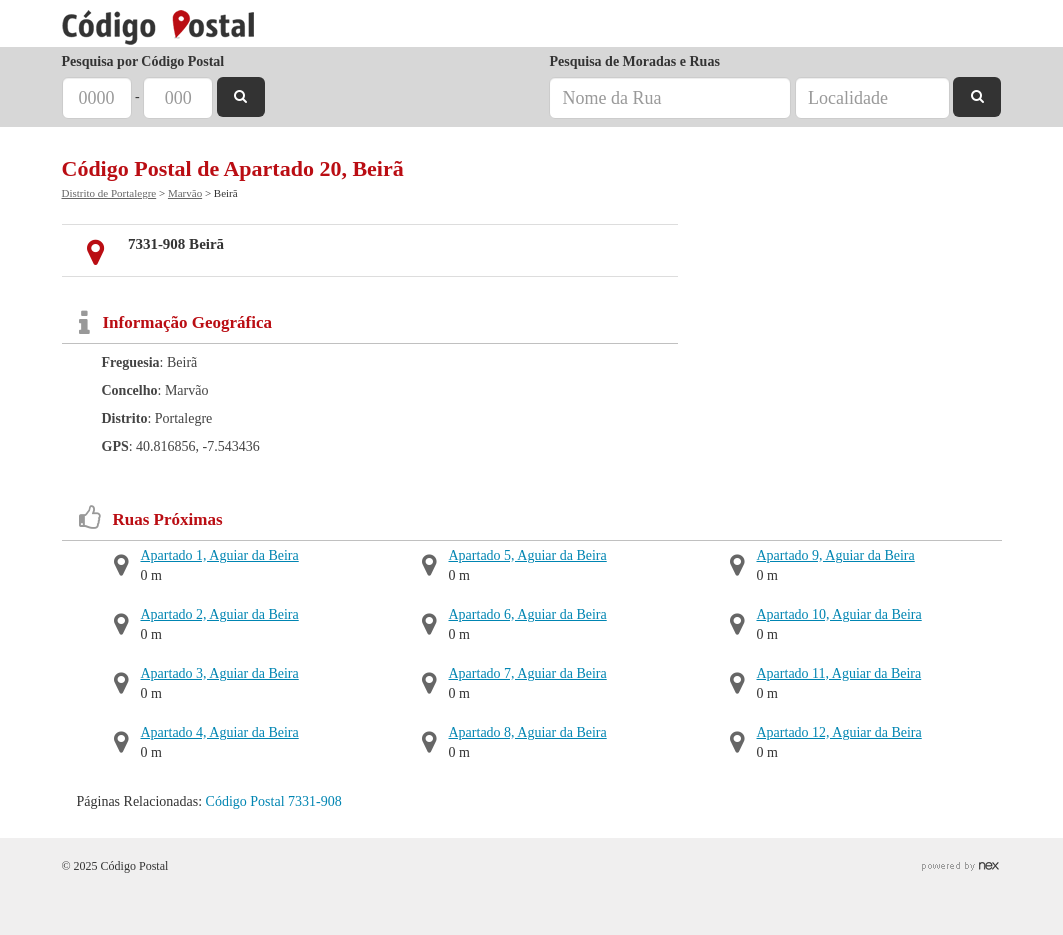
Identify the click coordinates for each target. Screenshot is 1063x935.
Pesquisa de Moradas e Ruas (634, 61)
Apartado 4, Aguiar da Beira (220, 732)
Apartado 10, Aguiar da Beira (839, 614)
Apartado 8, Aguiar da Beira (528, 732)
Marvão (185, 193)
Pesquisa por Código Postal (143, 61)
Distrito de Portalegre (109, 193)
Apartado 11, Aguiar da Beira (839, 673)
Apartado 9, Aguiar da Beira (836, 555)
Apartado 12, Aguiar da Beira (839, 732)
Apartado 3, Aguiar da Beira (220, 673)
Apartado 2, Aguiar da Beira (220, 614)
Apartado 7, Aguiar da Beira (528, 673)
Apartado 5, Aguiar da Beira (528, 555)
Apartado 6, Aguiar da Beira (528, 614)
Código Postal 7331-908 (274, 801)
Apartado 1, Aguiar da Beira (220, 555)
